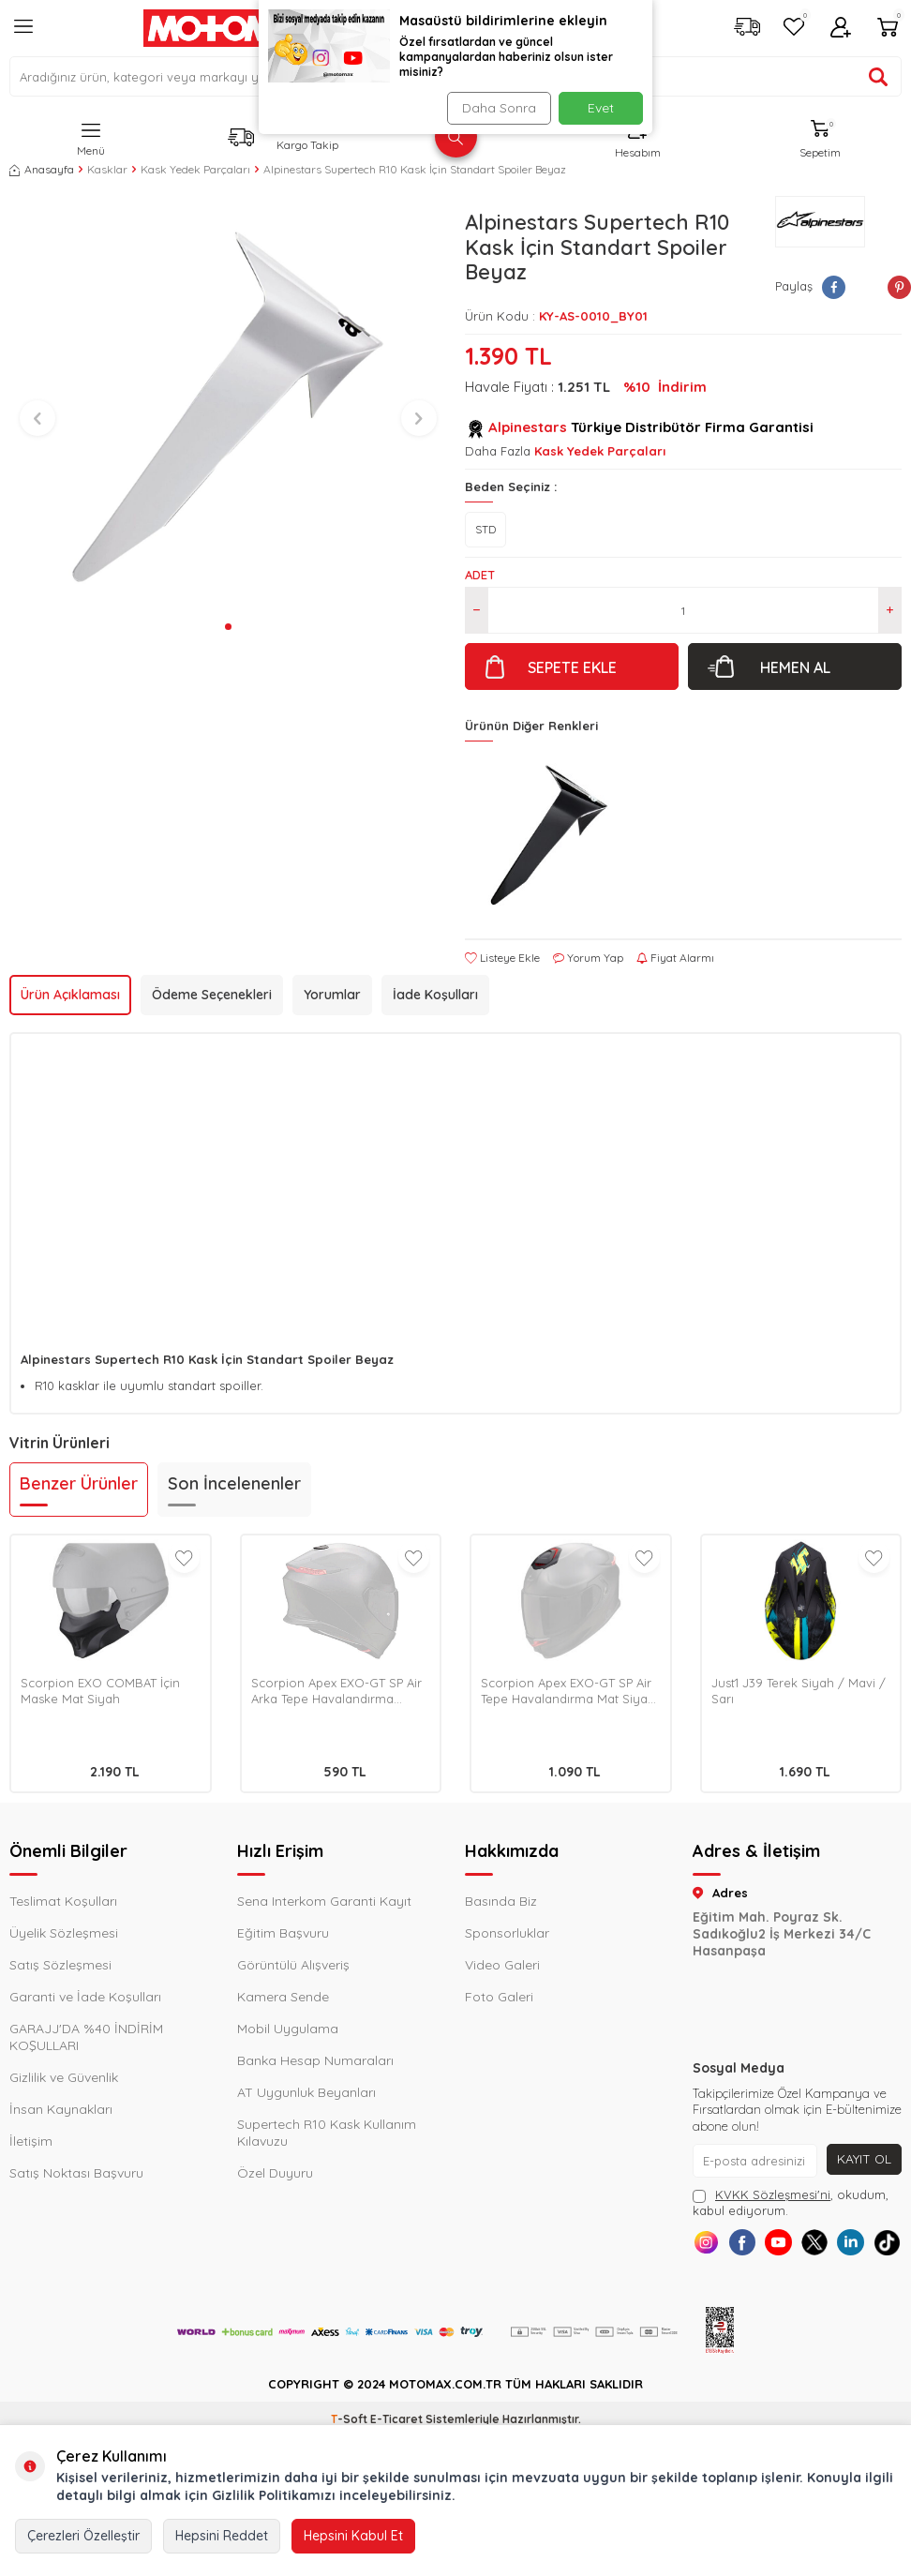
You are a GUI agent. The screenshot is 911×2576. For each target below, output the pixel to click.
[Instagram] (712, 2245)
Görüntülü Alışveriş (293, 1964)
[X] (839, 2245)
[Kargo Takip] (747, 28)
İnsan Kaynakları (60, 2109)
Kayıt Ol (863, 2158)
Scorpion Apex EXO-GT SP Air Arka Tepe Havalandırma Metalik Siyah (336, 1691)
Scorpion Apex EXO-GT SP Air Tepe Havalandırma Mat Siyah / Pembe (568, 1691)
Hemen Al (795, 667)
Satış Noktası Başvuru (76, 2172)
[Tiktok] (797, 2287)
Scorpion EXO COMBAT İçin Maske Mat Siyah (100, 1690)
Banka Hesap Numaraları (315, 2060)
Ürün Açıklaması (70, 994)
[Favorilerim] (794, 28)
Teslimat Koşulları (63, 1901)
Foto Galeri (499, 1996)
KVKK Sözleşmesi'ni (772, 2194)
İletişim (30, 2141)
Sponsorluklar (507, 1933)
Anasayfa (41, 169)
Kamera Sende (283, 1996)
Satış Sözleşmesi (60, 1964)
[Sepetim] (888, 28)
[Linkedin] (881, 2245)
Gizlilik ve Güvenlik (63, 2077)
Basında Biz (501, 1901)
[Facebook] (755, 2245)
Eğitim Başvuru (283, 1933)
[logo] (237, 28)
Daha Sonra (497, 107)
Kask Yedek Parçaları (195, 169)
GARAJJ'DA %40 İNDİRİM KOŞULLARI (86, 2037)
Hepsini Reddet (221, 2535)
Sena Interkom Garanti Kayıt (324, 1901)
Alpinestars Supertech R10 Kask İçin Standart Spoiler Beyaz (414, 169)
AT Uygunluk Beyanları (306, 2092)
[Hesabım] (841, 28)
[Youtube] (797, 2245)
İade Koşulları (435, 994)
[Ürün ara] (878, 77)
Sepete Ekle (572, 667)
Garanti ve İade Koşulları (85, 1996)
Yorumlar (332, 994)
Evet (601, 107)
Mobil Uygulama (287, 2028)
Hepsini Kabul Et (353, 2535)
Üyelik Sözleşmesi (63, 1933)
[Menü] (23, 34)
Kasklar (107, 169)
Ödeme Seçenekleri (212, 994)
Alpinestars (527, 427)
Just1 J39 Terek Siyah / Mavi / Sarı (798, 1690)
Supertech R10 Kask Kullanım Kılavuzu (326, 2132)
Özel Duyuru (275, 2172)
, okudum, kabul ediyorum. (791, 2202)
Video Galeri (502, 1964)
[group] (228, 405)
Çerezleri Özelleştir (83, 2535)
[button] (228, 626)
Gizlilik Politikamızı (274, 2495)
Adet (480, 574)
